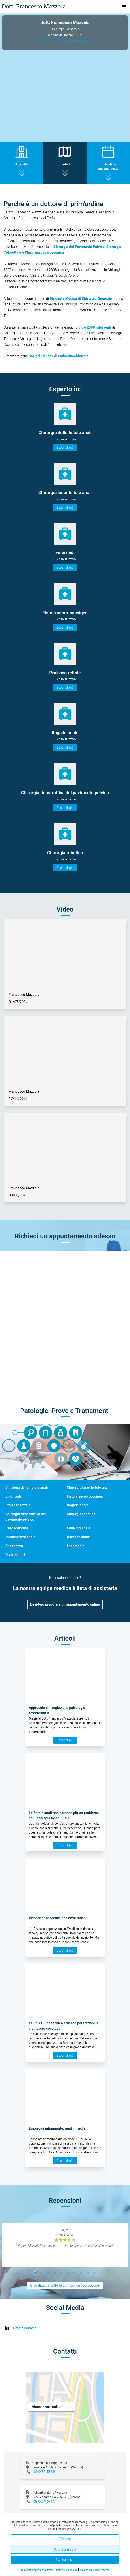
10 (95, 2273)
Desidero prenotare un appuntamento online (65, 1604)
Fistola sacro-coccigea (85, 1496)
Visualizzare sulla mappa (51, 2407)
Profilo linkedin (24, 2328)
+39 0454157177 (44, 2501)
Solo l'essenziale (65, 2549)
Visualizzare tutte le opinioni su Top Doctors (65, 2285)
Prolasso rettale (17, 1505)
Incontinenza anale (20, 1537)
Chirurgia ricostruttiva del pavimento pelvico (25, 1516)
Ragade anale (77, 1505)
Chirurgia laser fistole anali (88, 1487)
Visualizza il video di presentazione (65, 41)
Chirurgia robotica (81, 1514)
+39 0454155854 (44, 2472)
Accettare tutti (65, 2559)
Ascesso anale (78, 1537)
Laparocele (75, 1546)
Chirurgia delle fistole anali (26, 1487)
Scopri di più (65, 447)
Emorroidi (13, 1496)
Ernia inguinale (78, 1528)
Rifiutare (65, 2539)
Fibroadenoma (16, 1528)
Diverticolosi (15, 1555)
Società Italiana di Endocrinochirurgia (58, 356)
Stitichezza (14, 1546)
